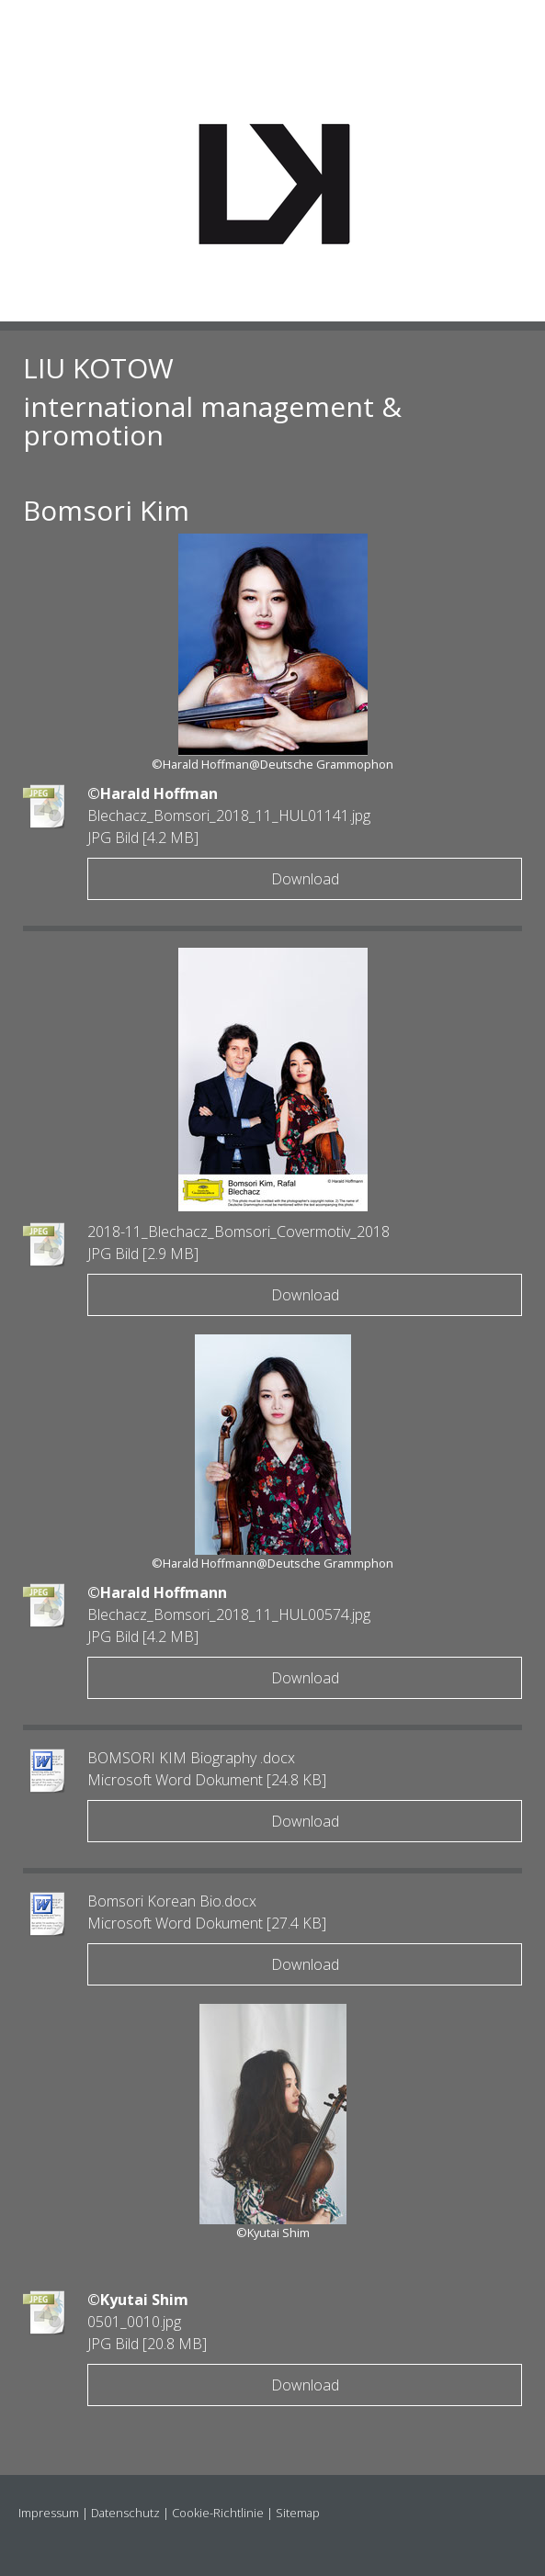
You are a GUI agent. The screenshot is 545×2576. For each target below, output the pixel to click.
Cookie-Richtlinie (218, 2512)
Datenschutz (125, 2512)
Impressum (48, 2512)
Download (305, 879)
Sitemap (298, 2512)
